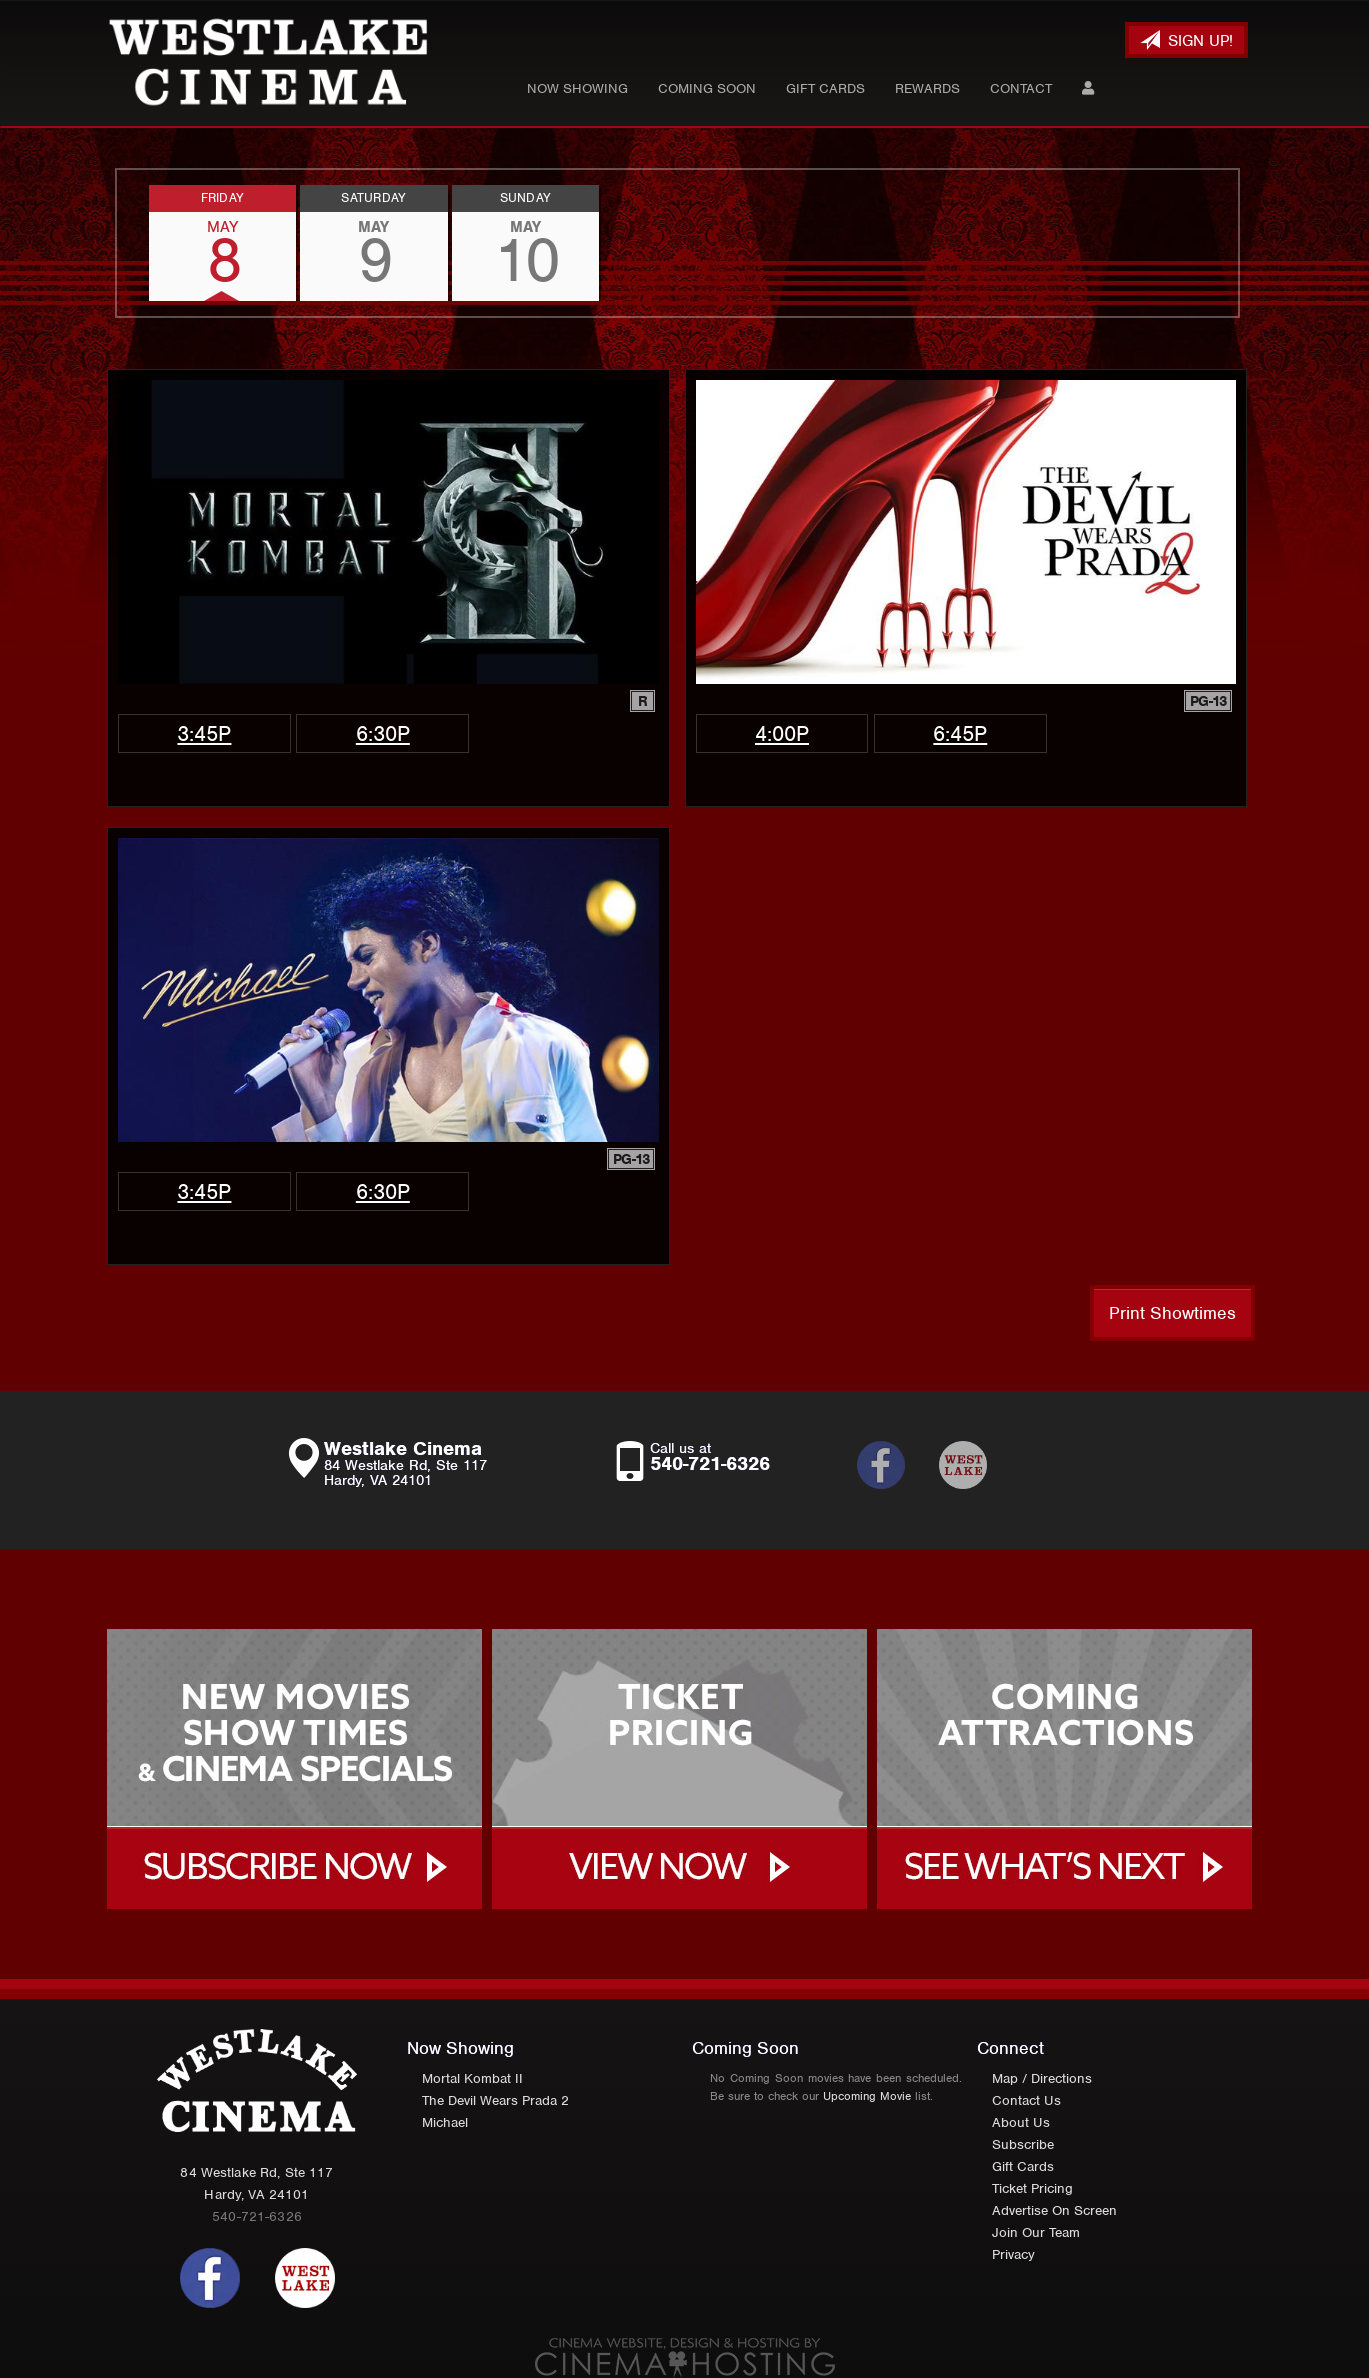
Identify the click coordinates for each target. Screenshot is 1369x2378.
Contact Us (1026, 2100)
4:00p (782, 733)
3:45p (204, 733)
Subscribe (1023, 2144)
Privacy (1013, 2254)
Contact (1021, 88)
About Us (1021, 2122)
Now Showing (577, 88)
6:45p (960, 733)
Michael (445, 2122)
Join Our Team (1036, 2232)
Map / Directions (1042, 2078)
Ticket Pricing (1032, 2188)
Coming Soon (707, 88)
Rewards (927, 88)
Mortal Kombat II (472, 2078)
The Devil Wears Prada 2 (495, 2100)
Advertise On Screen (1054, 2210)
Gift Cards (825, 88)
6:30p (383, 733)
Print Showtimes (1172, 1313)
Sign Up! (1186, 40)
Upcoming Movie (867, 2096)
